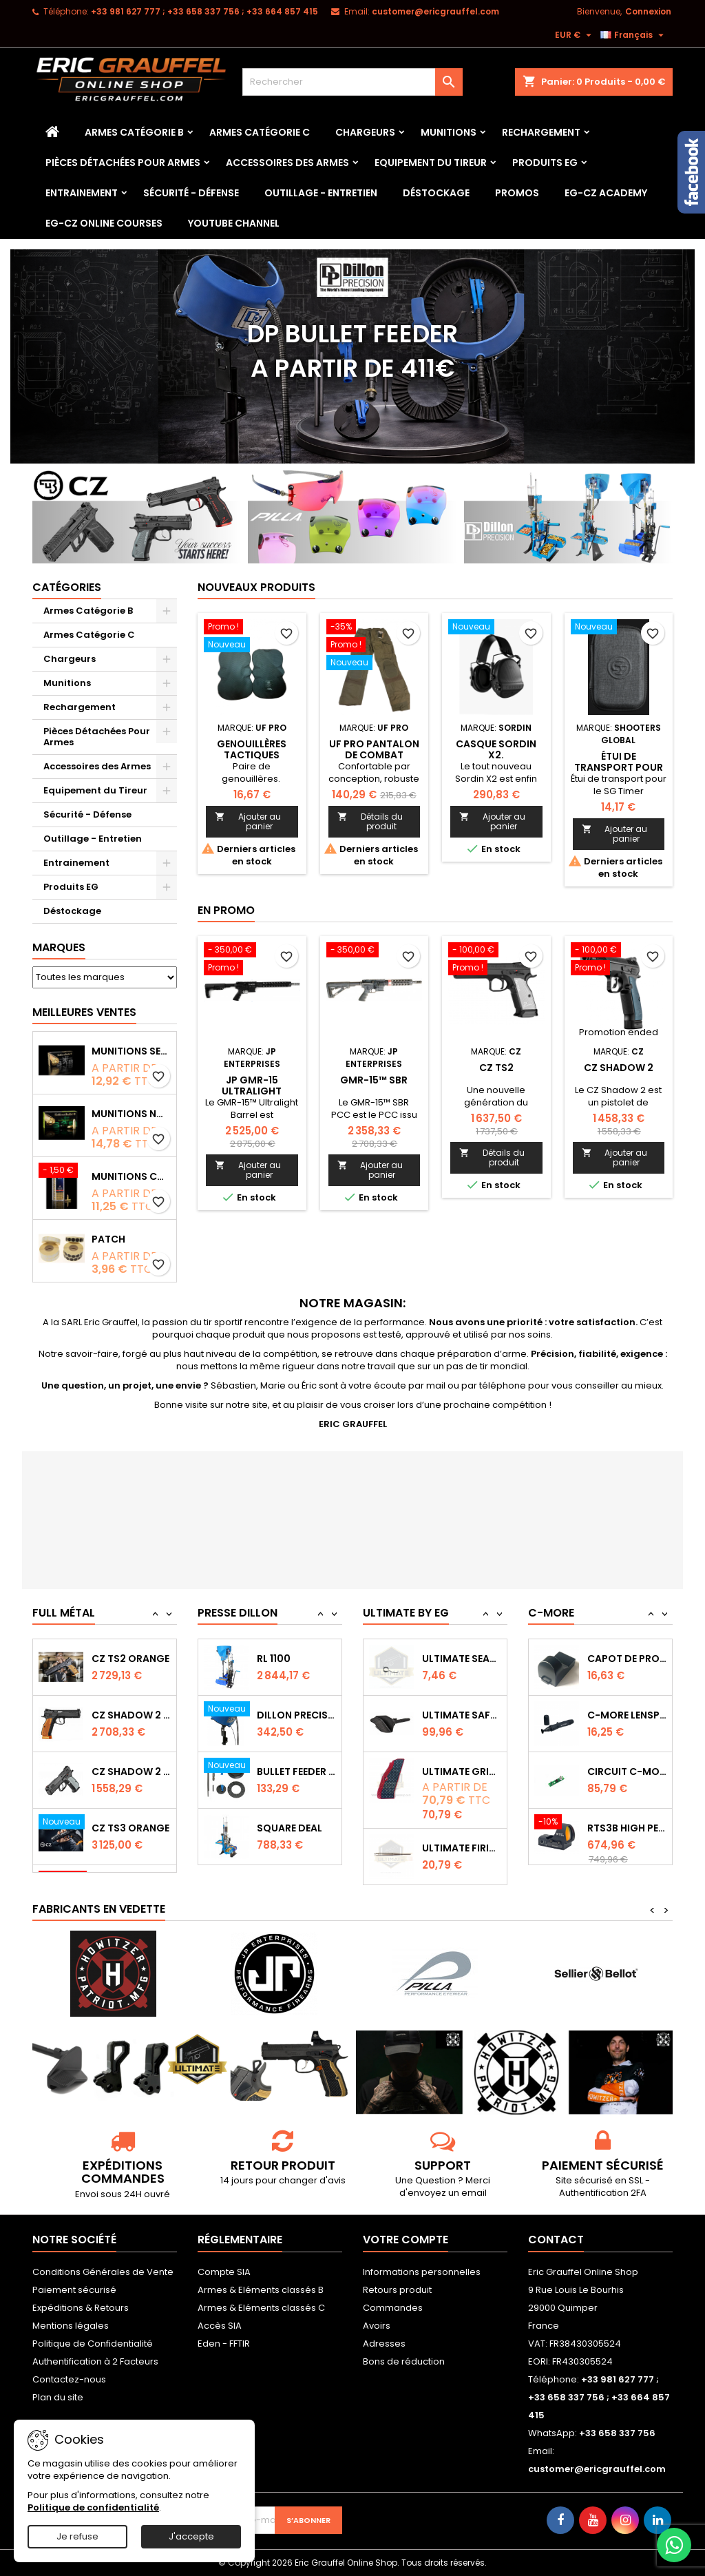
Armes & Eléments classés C (261, 2307)
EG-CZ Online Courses (103, 223)
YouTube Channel (234, 223)
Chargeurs (365, 132)
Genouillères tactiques (251, 749)
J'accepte (191, 2536)
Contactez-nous (69, 2379)
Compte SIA (224, 2271)
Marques (58, 947)
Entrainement (81, 193)
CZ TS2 (496, 1067)
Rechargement (541, 132)
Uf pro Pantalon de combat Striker (374, 755)
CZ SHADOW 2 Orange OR (131, 1715)
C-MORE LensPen (626, 1715)
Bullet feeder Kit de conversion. (296, 1771)
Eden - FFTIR (224, 2343)
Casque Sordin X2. (496, 749)
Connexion (648, 11)
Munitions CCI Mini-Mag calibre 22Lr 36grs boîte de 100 (131, 1176)
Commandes (393, 2307)
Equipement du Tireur (431, 162)
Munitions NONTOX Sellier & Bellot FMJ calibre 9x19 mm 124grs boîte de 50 (131, 1113)
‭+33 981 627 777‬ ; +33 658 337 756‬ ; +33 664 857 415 (204, 11)
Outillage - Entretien (320, 193)
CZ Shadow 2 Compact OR (131, 1771)
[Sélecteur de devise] (575, 35)
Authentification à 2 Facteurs (95, 2361)
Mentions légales (70, 2325)
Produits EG (545, 162)
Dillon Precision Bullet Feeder (296, 1715)
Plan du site (57, 2397)
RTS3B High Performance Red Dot (626, 1828)
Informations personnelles (422, 2271)
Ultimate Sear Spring (461, 1658)
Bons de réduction (404, 2361)
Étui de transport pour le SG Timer (618, 767)
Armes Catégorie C (259, 132)
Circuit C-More (626, 1771)
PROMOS (517, 193)
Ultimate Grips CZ (461, 1771)
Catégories (66, 587)
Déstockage (436, 193)
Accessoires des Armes (287, 162)
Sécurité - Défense (191, 193)
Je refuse (77, 2536)
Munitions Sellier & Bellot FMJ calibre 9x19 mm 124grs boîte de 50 (131, 1051)
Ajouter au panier (248, 821)
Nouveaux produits (256, 587)
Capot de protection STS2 (626, 1658)
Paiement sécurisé (74, 2289)
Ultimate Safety (461, 1715)
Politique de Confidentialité (92, 2343)
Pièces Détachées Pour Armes (122, 162)
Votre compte (405, 2239)
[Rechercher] (352, 82)
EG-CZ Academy (606, 193)
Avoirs (376, 2325)
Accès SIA (220, 2325)
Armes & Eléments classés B (261, 2289)
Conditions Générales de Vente (102, 2271)
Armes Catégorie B (134, 132)
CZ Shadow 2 (618, 1067)
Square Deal (289, 1828)
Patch (108, 1239)
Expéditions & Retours (80, 2307)
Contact (556, 2239)
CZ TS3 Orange (130, 1828)
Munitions (448, 132)
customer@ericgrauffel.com (435, 11)
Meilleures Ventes (84, 1012)
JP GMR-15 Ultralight (252, 1085)
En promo (226, 910)
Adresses (384, 2343)
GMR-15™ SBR (374, 1080)
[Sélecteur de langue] (633, 35)
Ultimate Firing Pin (461, 1847)
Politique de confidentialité (93, 2507)
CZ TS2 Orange (130, 1658)
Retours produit (397, 2289)
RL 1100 (274, 1658)
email (474, 2192)
